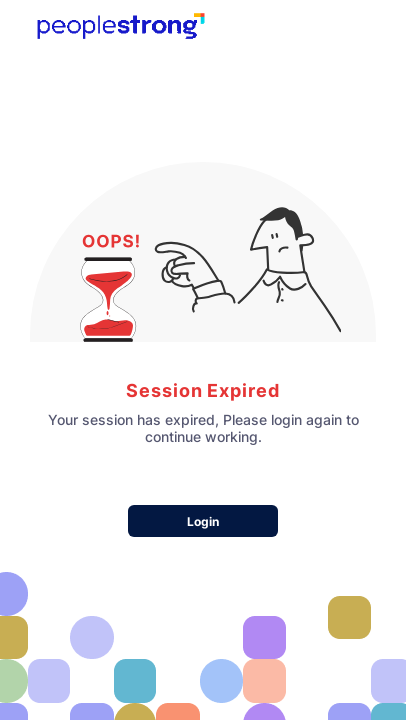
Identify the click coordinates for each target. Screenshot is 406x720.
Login (203, 521)
